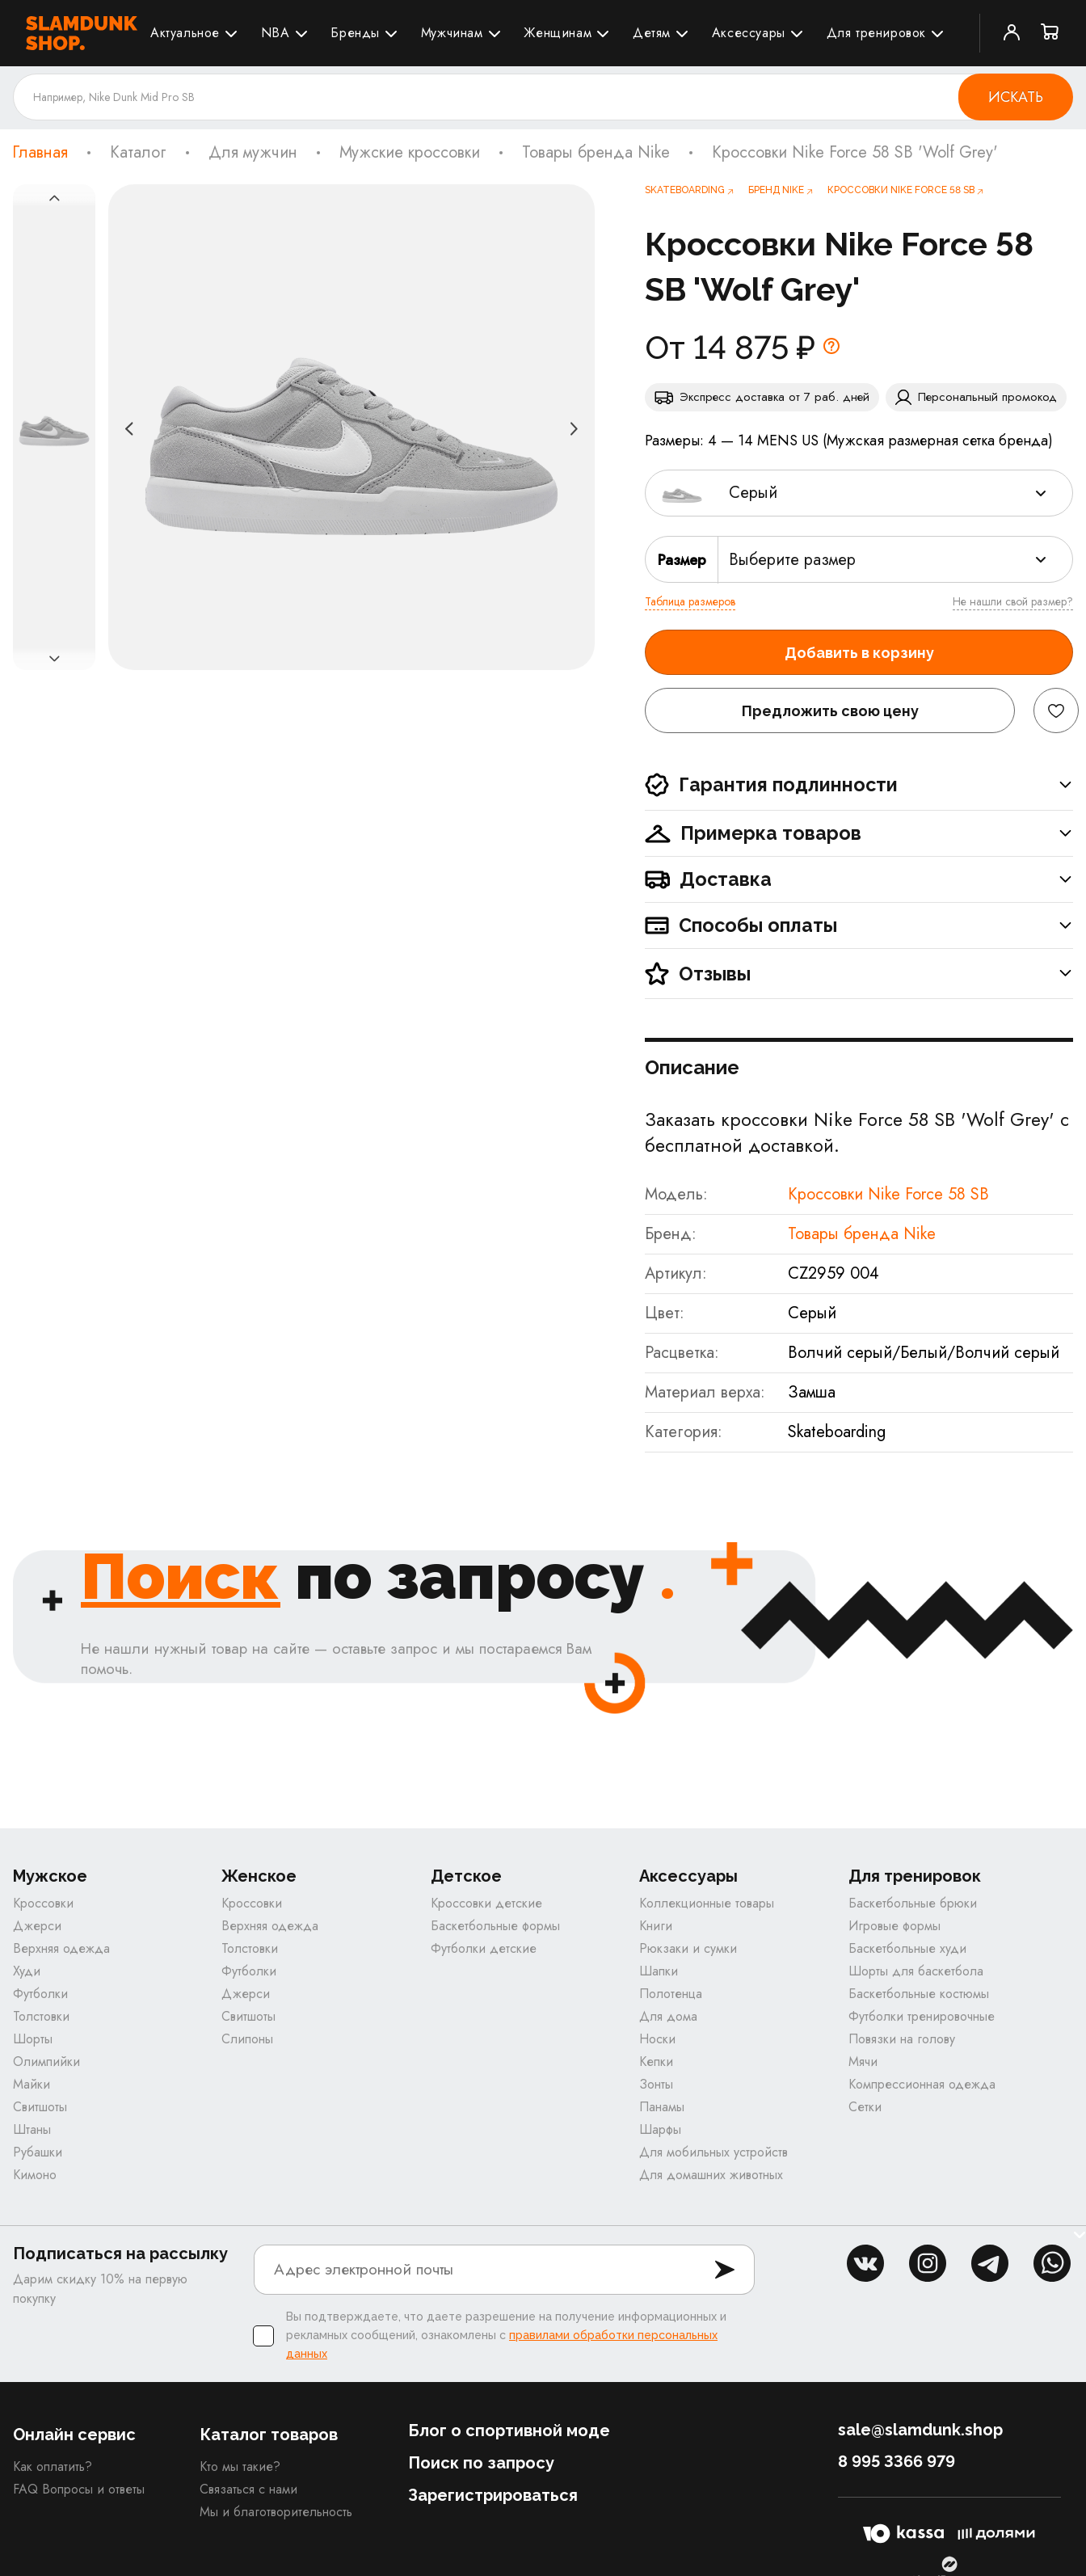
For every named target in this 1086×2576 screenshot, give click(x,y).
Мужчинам (452, 32)
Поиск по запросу (481, 2463)
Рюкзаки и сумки (688, 1949)
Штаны (32, 2130)
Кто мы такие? (240, 2467)
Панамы (661, 2107)
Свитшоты (40, 2107)
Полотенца (670, 1994)
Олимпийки (46, 2062)
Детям (652, 32)
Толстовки (41, 2017)
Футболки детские (484, 1949)
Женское (259, 1877)
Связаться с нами (248, 2490)
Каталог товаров (269, 2435)
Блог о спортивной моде (509, 2431)
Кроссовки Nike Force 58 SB (888, 1194)
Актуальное (185, 32)
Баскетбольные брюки (912, 1904)
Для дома (668, 2017)
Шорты (33, 2039)
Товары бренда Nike (596, 152)
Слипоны (247, 2039)
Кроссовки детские (486, 1904)
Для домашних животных (711, 2175)
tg (989, 2264)
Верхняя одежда (61, 1949)
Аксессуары (748, 32)
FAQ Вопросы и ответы (79, 2490)
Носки (657, 2039)
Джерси (37, 1926)
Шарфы (660, 2130)
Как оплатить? (52, 2467)
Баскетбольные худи (907, 1949)
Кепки (656, 2062)
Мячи (863, 2062)
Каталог (138, 152)
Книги (655, 1926)
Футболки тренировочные (921, 2017)
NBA (275, 32)
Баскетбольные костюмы (918, 1994)
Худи (26, 1972)
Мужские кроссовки (409, 152)
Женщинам (557, 32)
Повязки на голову (901, 2039)
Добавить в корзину (859, 652)
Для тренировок (876, 32)
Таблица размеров (690, 601)
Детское (466, 1877)
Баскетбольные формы (495, 1926)
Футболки (40, 1994)
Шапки (658, 1972)
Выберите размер (792, 559)
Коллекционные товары (706, 1904)
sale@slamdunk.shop (920, 2430)
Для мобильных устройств (713, 2153)
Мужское (50, 1877)
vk (865, 2264)
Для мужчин (252, 152)
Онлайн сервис (74, 2435)
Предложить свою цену (830, 710)
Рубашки (37, 2153)
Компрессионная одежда (922, 2085)
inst (927, 2264)
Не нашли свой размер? (1013, 601)
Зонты (656, 2085)
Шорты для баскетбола (915, 1972)
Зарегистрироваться (493, 2496)
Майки (31, 2085)
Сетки (865, 2107)
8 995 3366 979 (896, 2462)
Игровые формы (894, 1926)
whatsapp (1052, 2264)
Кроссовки (43, 1904)
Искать (1015, 97)
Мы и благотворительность (276, 2512)
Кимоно (35, 2175)
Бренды (355, 32)
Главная (40, 152)
